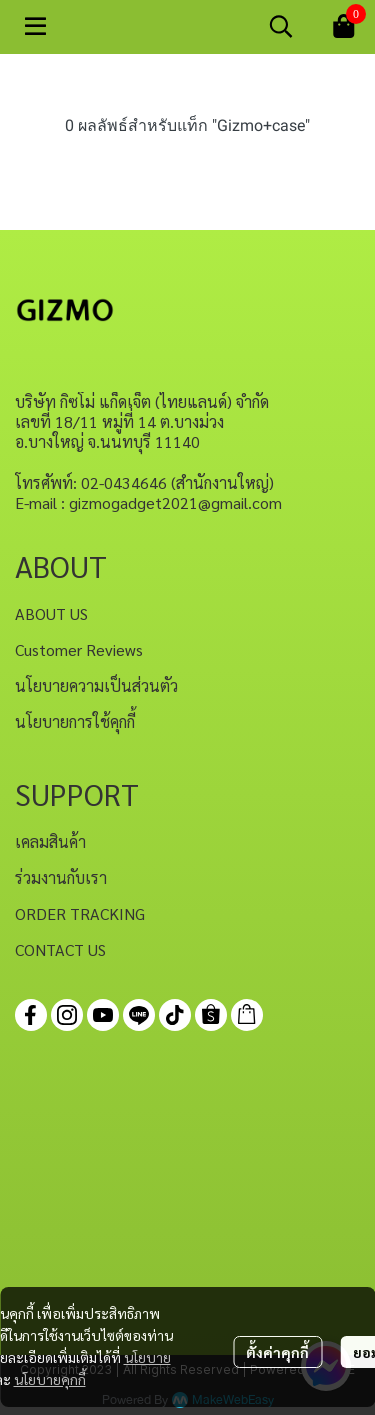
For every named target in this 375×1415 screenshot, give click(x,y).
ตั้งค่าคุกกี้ (277, 1352)
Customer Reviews (79, 649)
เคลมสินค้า (50, 841)
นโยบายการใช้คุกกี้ (75, 721)
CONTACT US (60, 949)
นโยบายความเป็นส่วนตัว (96, 685)
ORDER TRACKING (80, 913)
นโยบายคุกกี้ (50, 1379)
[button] (281, 26)
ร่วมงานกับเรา (61, 877)
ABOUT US (51, 613)
